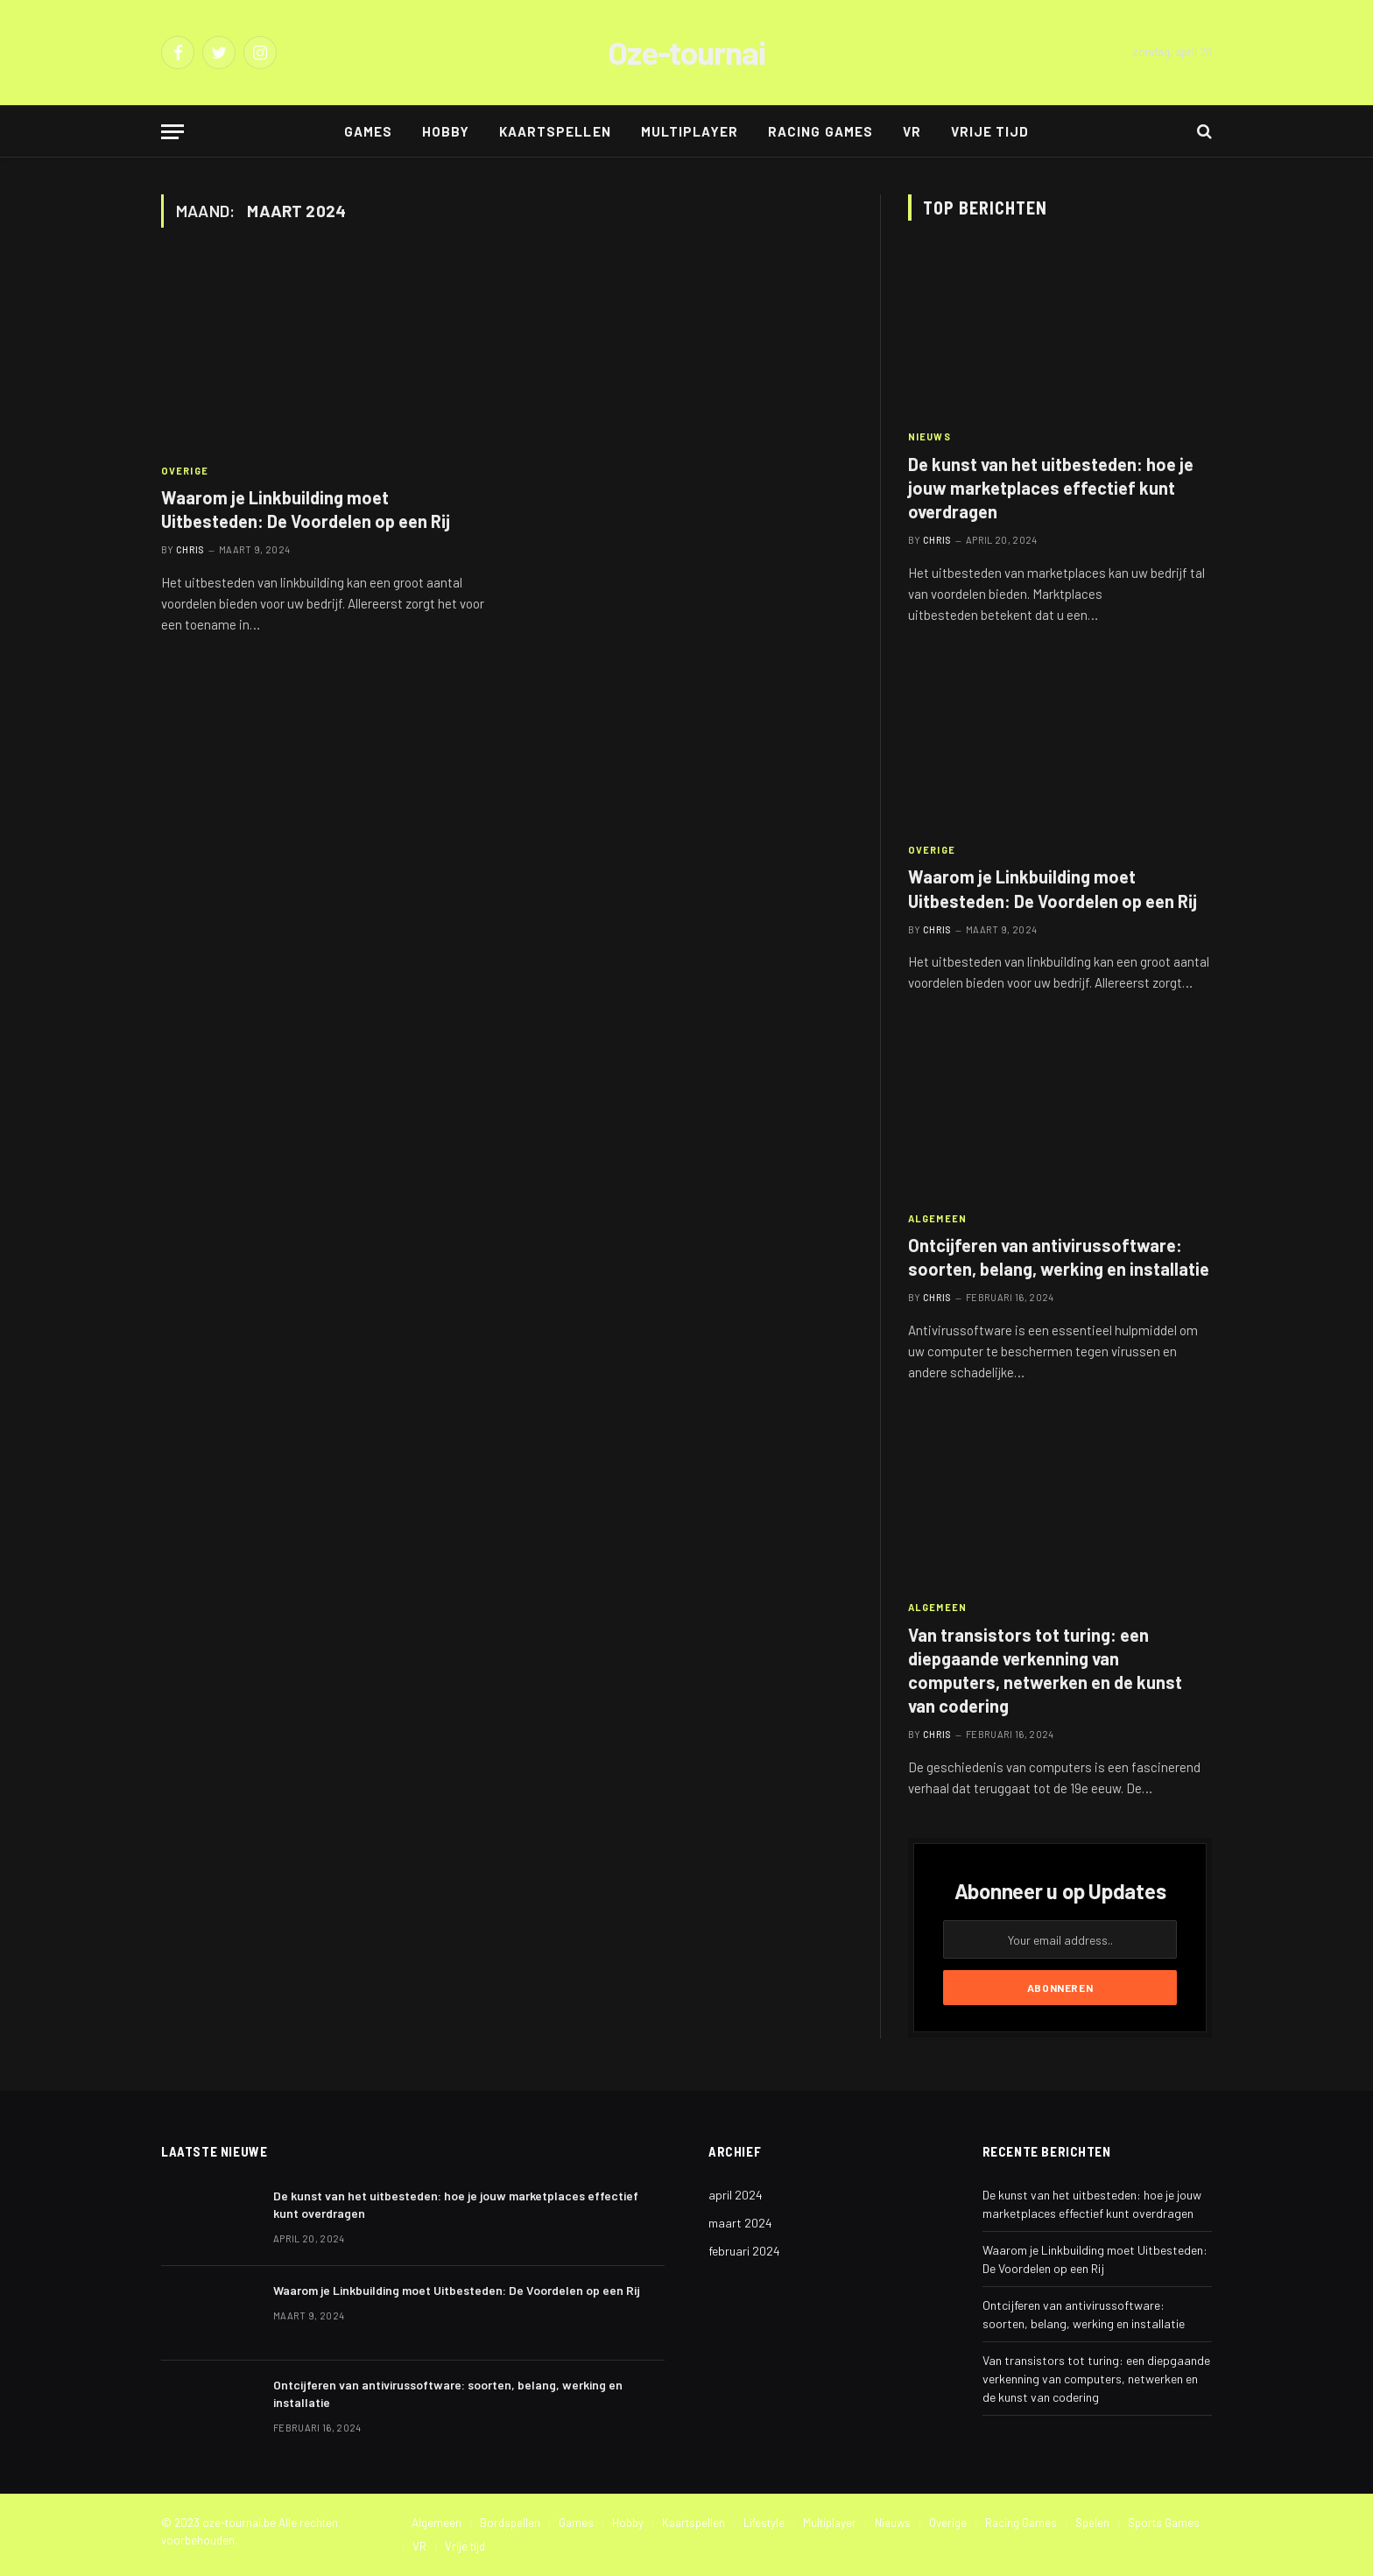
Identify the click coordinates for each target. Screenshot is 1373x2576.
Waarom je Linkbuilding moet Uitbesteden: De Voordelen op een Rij (305, 509)
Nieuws (929, 436)
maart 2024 (740, 2222)
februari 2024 (744, 2250)
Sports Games (1164, 2523)
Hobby (445, 131)
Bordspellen (510, 2523)
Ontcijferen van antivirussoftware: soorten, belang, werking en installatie (1058, 1257)
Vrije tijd (990, 131)
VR (912, 131)
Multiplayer (690, 131)
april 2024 (735, 2194)
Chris (190, 549)
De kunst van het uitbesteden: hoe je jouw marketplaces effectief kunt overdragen (1050, 488)
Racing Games (820, 131)
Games (368, 131)
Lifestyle (764, 2523)
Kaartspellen (555, 131)
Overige (184, 470)
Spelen (1092, 2523)
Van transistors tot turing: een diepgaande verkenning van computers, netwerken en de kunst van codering (1045, 1670)
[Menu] (172, 131)
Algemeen (937, 1218)
